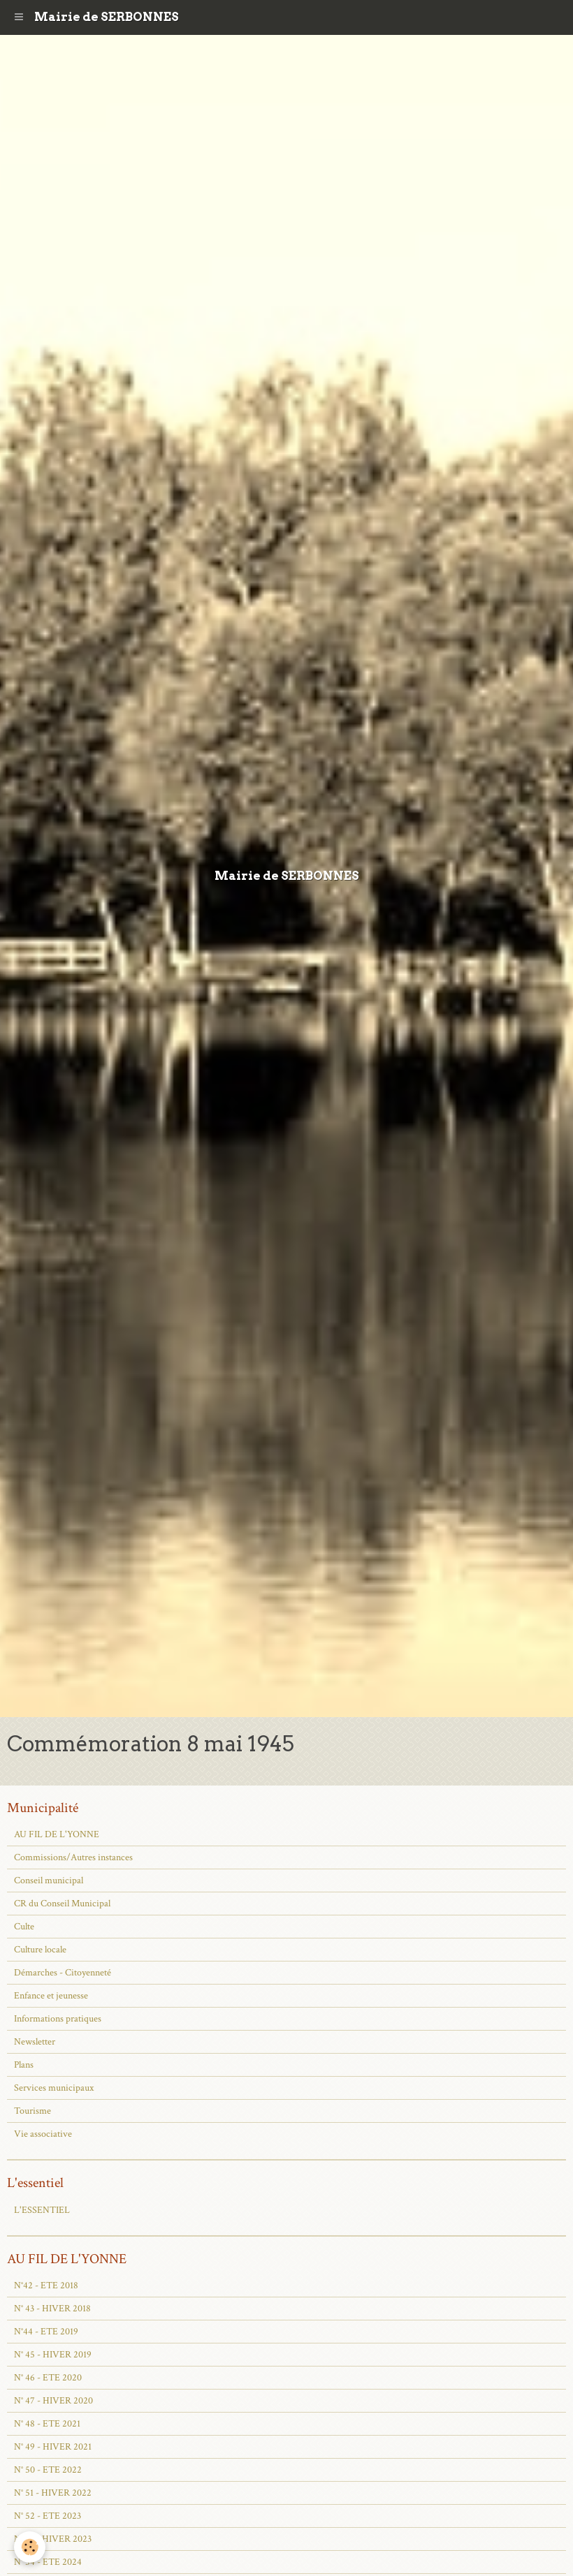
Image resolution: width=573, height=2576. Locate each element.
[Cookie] (29, 2547)
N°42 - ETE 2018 (46, 2285)
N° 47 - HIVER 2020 (53, 2400)
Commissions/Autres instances (73, 1857)
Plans (24, 2065)
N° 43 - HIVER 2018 (52, 2308)
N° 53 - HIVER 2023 (53, 2539)
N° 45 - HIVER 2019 (53, 2354)
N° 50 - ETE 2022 (48, 2470)
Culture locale (40, 1949)
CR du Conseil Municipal (62, 1903)
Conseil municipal (48, 1880)
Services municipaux (54, 2088)
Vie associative (43, 2134)
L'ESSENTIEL (42, 2210)
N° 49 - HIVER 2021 (53, 2447)
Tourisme (32, 2111)
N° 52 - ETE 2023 (47, 2516)
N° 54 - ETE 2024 (48, 2562)
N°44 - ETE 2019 (46, 2331)
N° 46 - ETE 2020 (48, 2377)
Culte (24, 1926)
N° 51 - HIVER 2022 (53, 2493)
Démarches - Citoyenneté (62, 1972)
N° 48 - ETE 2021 (47, 2423)
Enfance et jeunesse (51, 1995)
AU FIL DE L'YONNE (56, 1834)
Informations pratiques (57, 2018)
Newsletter (34, 2042)
